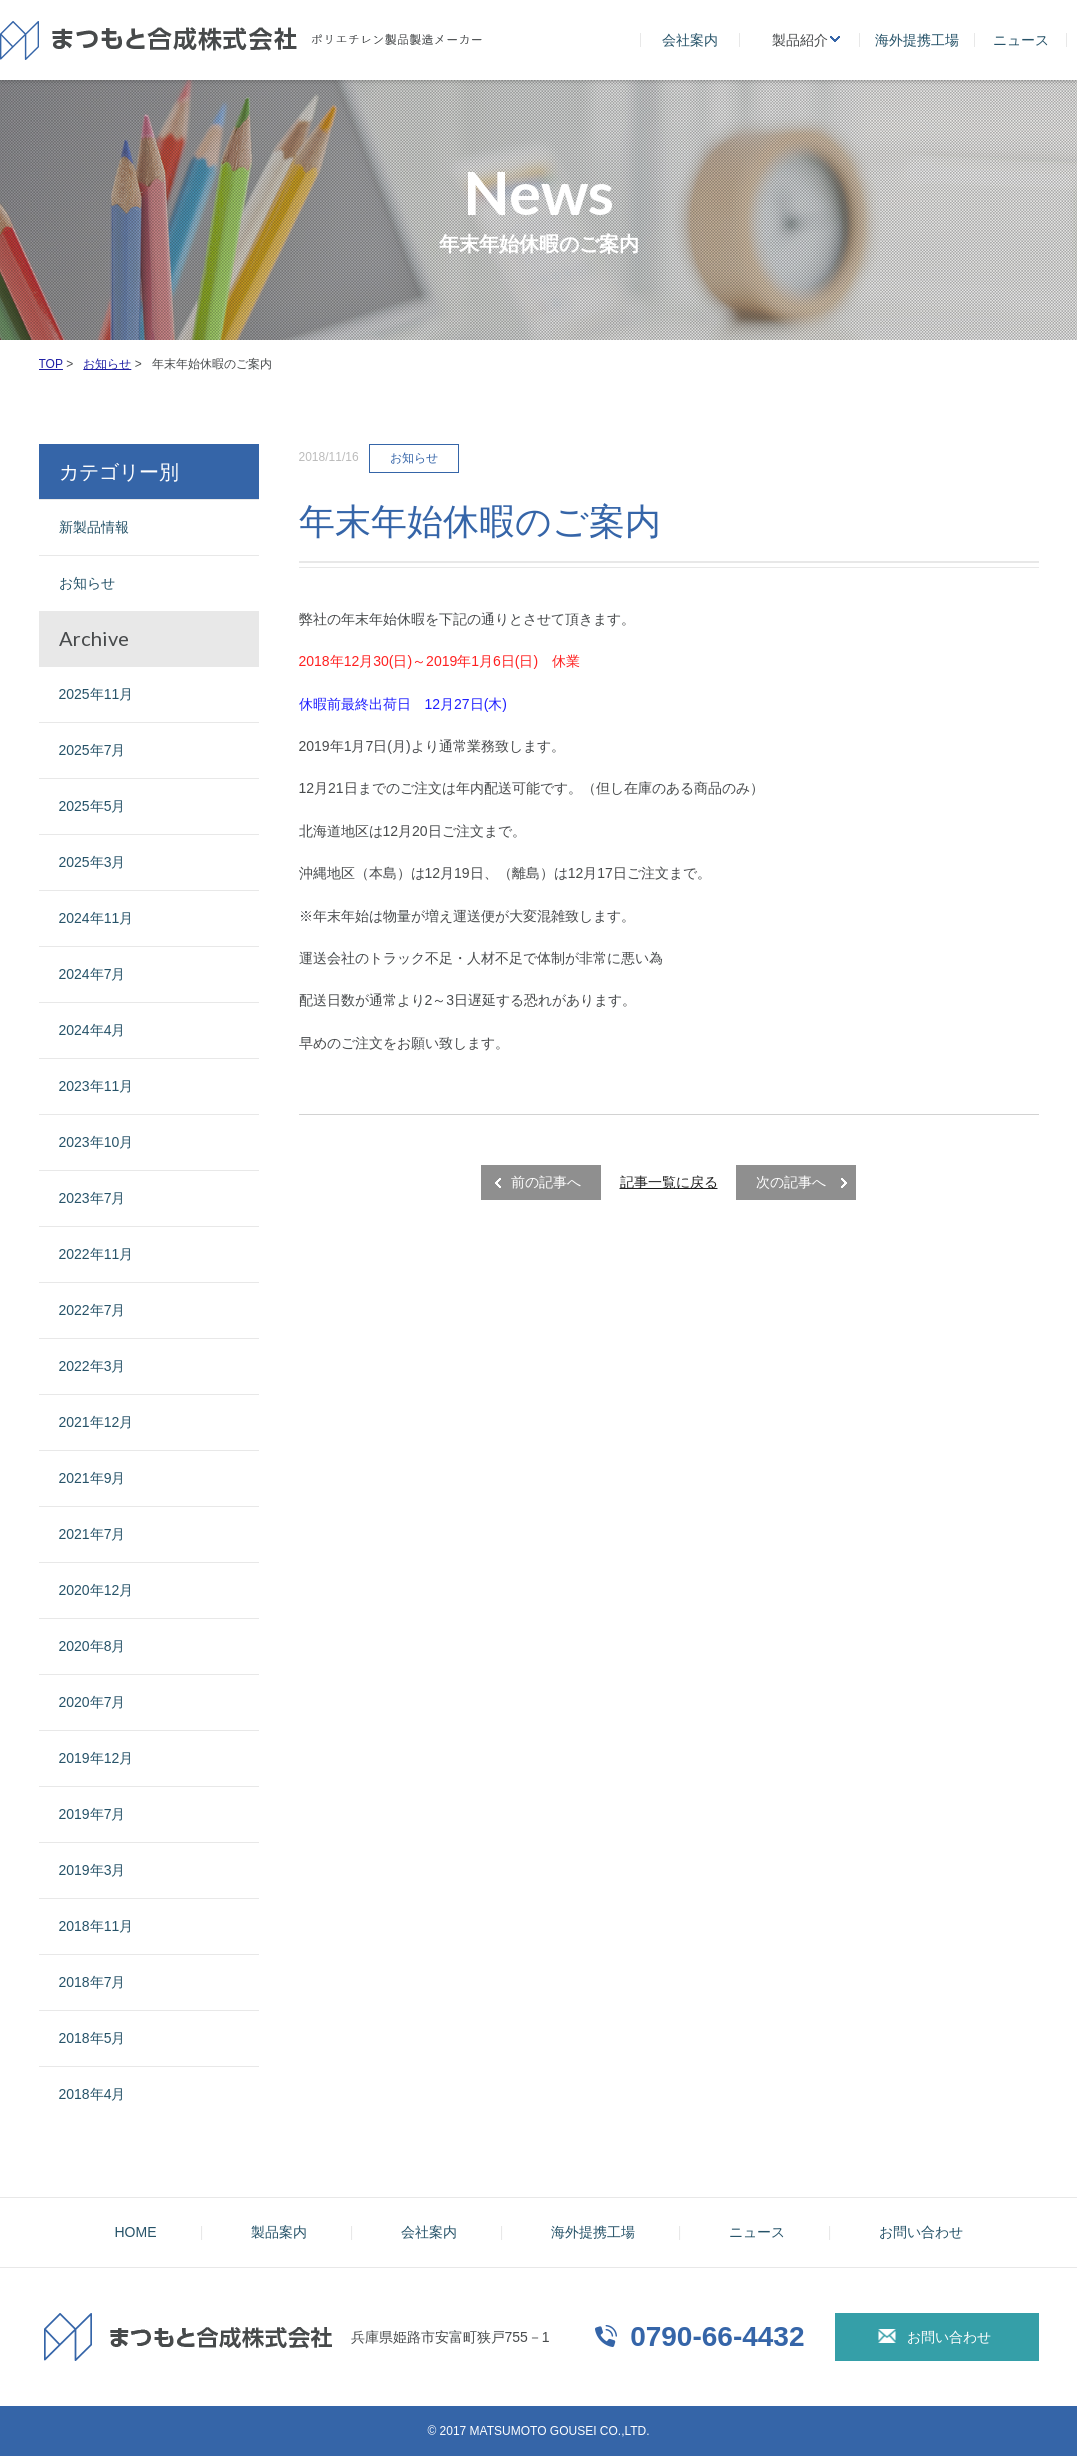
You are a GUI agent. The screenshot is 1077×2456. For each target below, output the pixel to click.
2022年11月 (96, 1254)
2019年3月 (92, 1870)
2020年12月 (96, 1590)
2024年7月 (92, 974)
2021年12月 (96, 1422)
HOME (136, 2232)
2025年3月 (92, 862)
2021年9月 (92, 1478)
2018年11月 (96, 1926)
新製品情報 (94, 527)
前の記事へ (546, 1182)
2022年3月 (92, 1366)
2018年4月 (92, 2094)
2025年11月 (96, 694)
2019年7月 (92, 1814)
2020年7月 (92, 1702)
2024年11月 (96, 918)
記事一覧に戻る (669, 1182)
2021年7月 (92, 1534)
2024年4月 (92, 1030)
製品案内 (279, 2232)
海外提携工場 (917, 40)
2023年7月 (92, 1198)
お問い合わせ (921, 2232)
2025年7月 (92, 750)
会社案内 (690, 40)
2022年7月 (92, 1310)
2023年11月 (96, 1086)
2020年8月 (92, 1646)
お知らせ (87, 583)
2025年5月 (92, 806)
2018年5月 (92, 2038)
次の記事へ (791, 1182)
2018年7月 (92, 1982)
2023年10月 (96, 1142)
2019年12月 (96, 1758)
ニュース (1021, 40)
